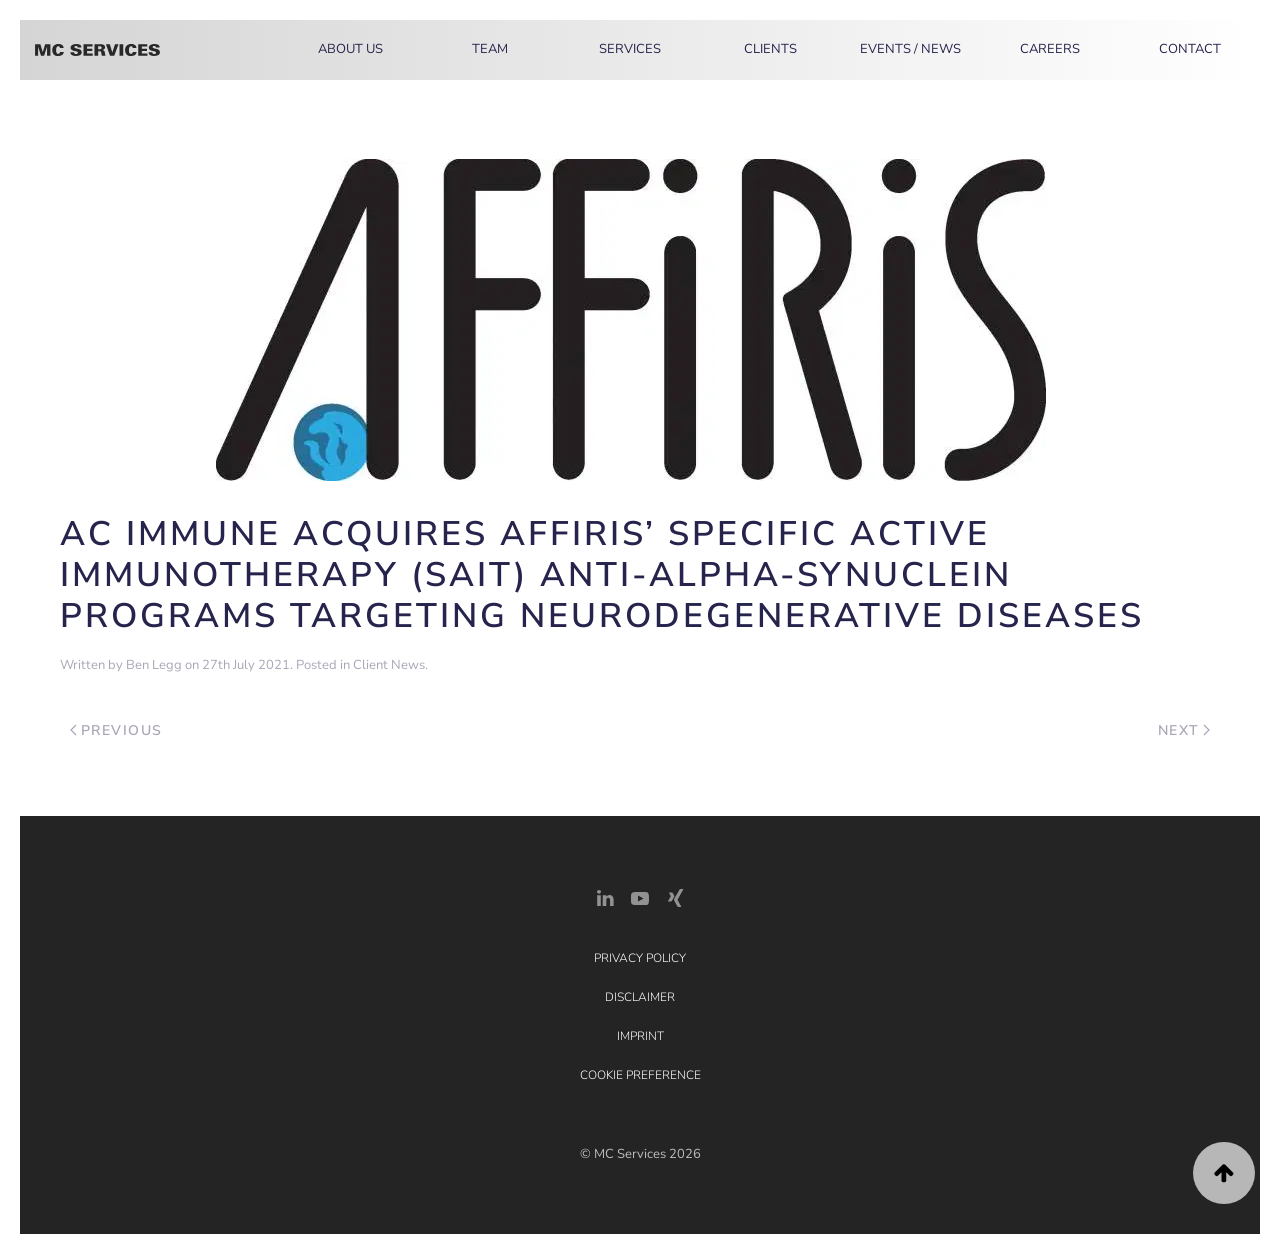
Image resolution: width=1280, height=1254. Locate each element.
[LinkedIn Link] (605, 896)
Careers (1050, 49)
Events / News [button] (910, 49)
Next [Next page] (1184, 730)
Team (490, 49)
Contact (1190, 49)
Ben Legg (154, 665)
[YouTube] (640, 896)
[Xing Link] (675, 896)
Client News (389, 665)
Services (630, 49)
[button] (1224, 1173)
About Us (350, 49)
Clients (770, 49)
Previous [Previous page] (116, 730)
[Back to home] (97, 50)
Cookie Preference (640, 1075)
